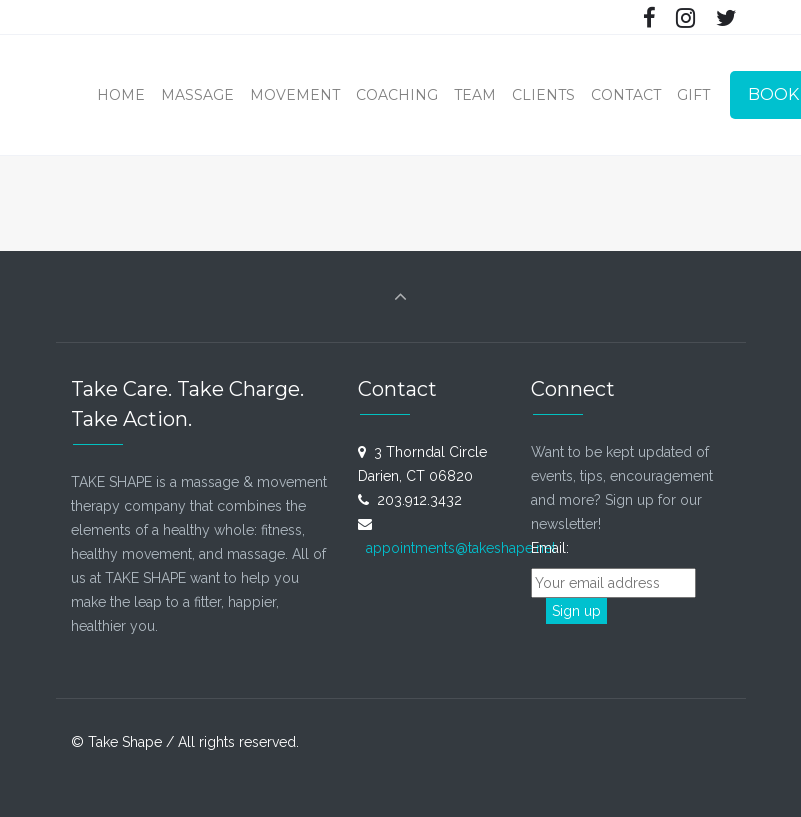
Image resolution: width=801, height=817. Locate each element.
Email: (558, 548)
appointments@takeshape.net (461, 548)
